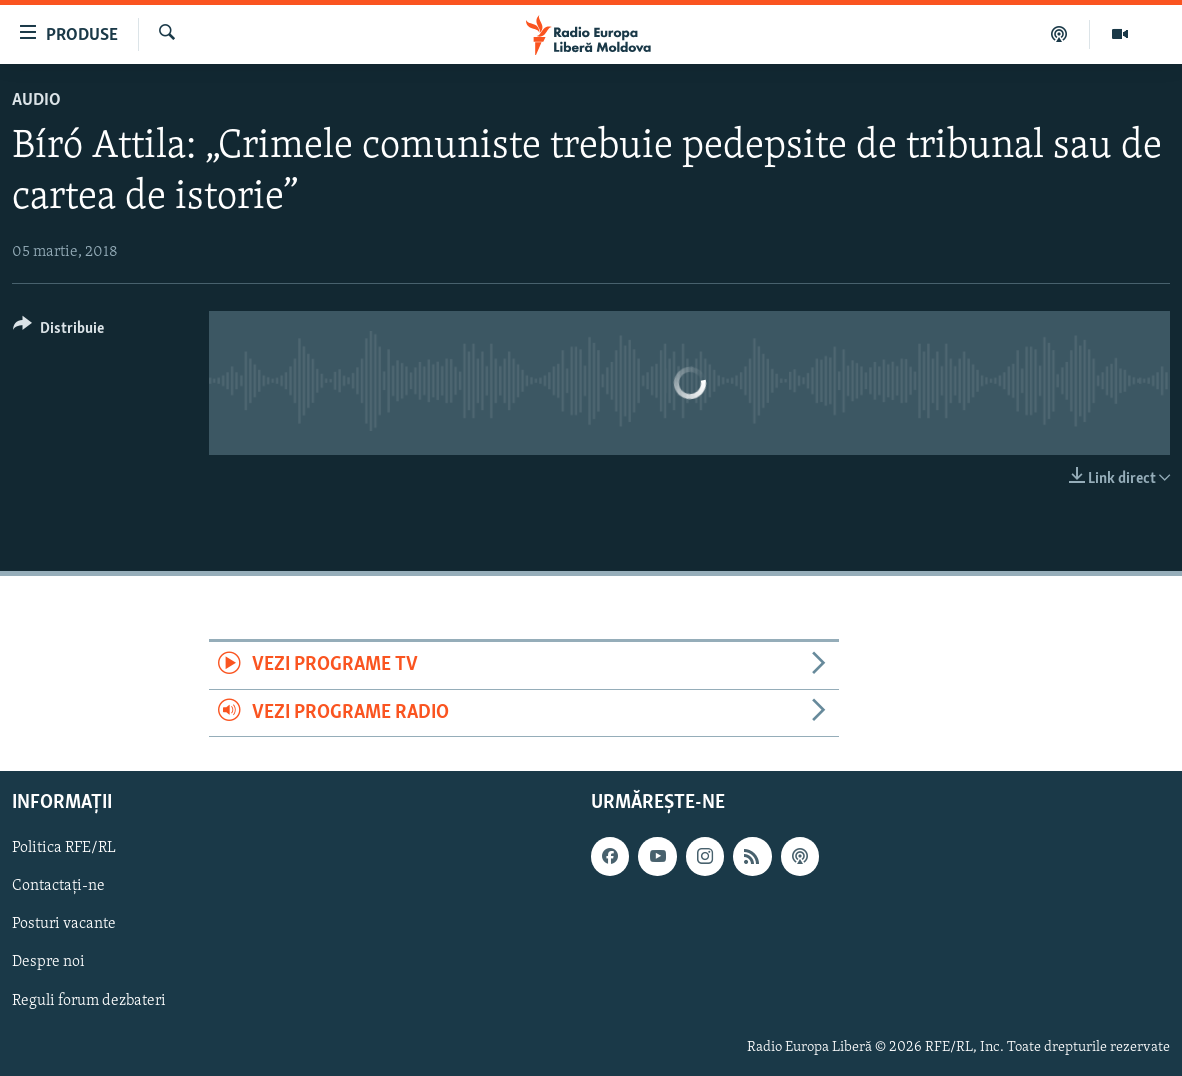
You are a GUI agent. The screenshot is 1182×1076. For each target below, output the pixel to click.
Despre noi (48, 963)
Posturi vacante (64, 925)
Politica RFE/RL (64, 848)
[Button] (58, 331)
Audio (36, 100)
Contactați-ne (58, 886)
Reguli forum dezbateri (89, 1001)
